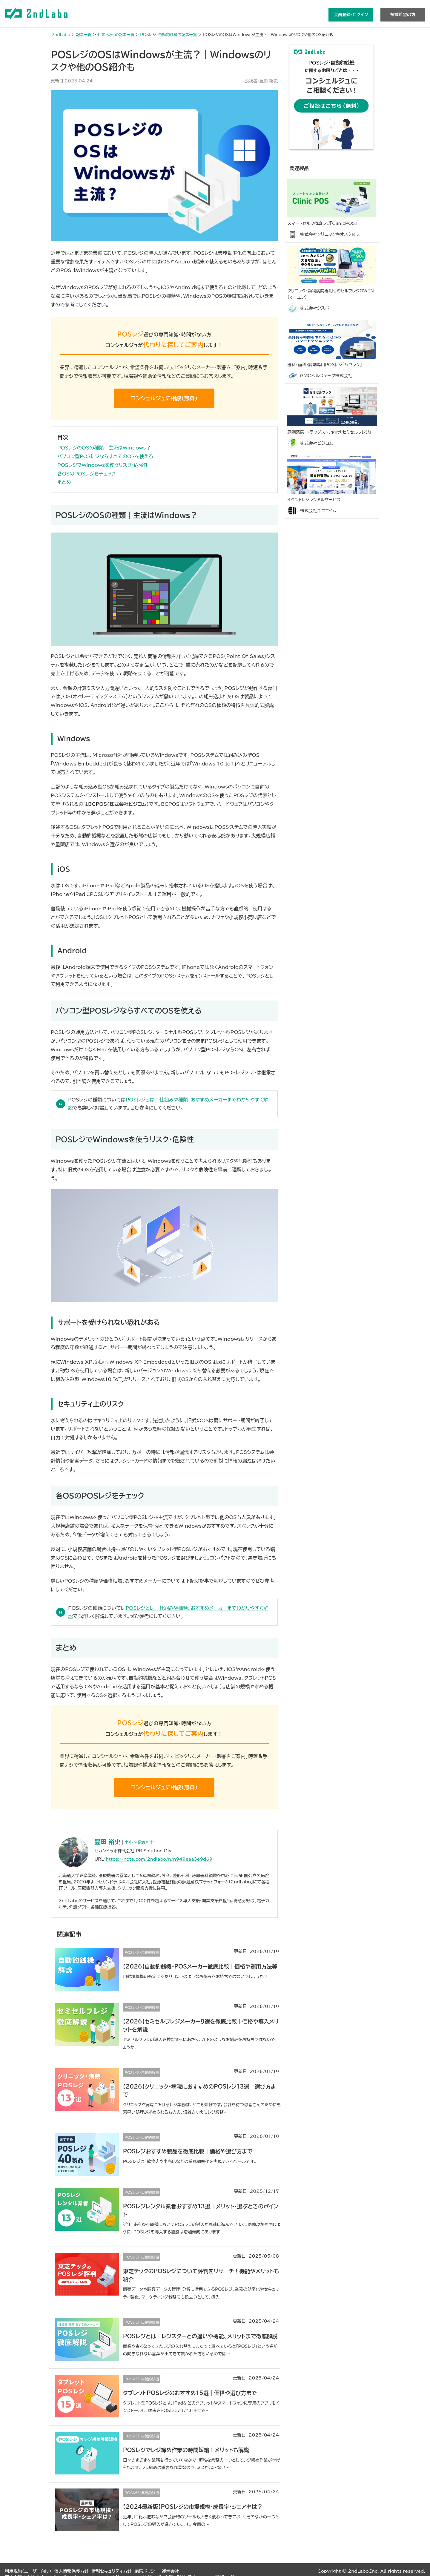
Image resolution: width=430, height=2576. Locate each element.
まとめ (64, 482)
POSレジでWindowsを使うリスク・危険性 (102, 465)
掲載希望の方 (402, 15)
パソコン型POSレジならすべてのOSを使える (105, 456)
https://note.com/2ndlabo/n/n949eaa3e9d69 (159, 1859)
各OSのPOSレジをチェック (86, 473)
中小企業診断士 (139, 1842)
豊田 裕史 (108, 1842)
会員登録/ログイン (351, 15)
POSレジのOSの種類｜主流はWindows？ (104, 447)
